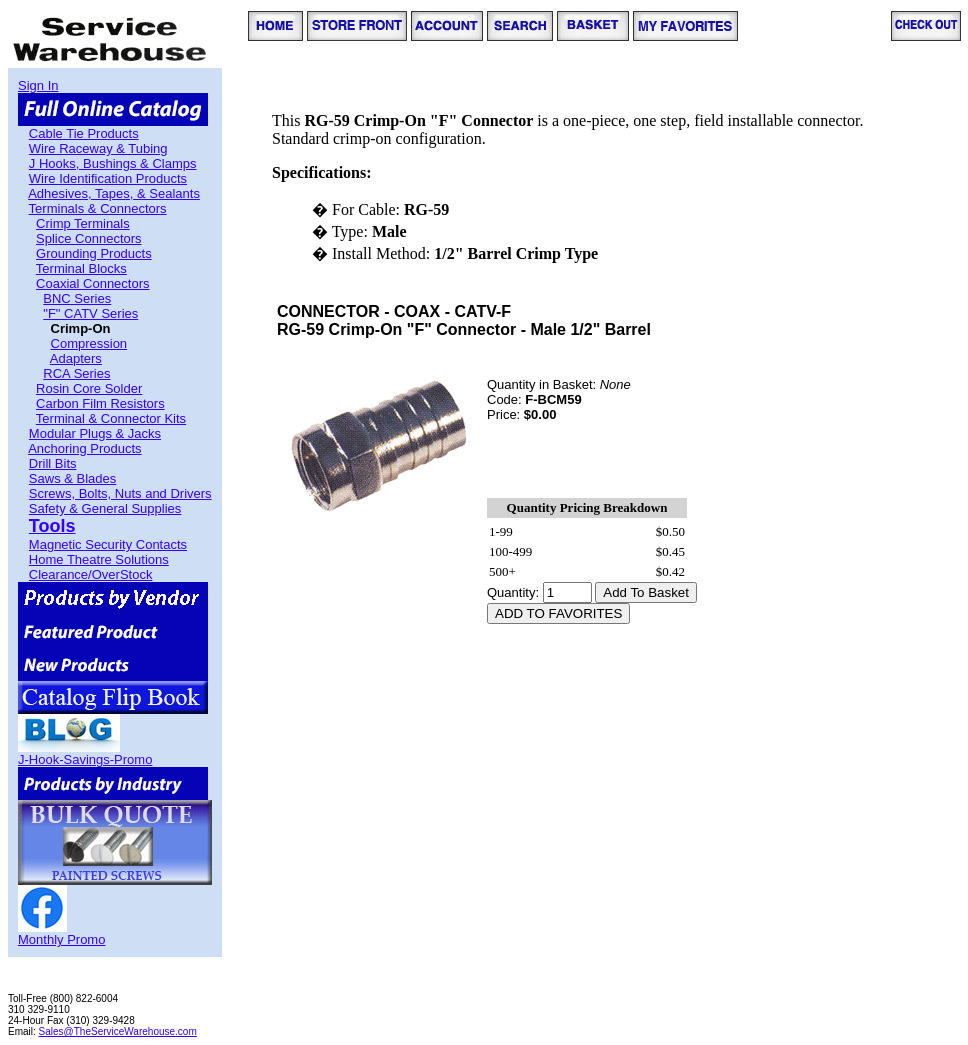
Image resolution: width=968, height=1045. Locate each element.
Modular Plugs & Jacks (95, 433)
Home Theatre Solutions (99, 559)
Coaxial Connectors (92, 283)
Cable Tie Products (84, 133)
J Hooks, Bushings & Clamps (113, 163)
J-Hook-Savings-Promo (85, 759)
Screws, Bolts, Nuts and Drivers (120, 493)
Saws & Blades (72, 478)
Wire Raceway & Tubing (98, 148)
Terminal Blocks (81, 268)
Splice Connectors (89, 238)
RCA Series (76, 373)
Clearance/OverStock (91, 574)
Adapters (76, 358)
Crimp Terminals (83, 223)
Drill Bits (53, 463)
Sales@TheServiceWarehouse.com (118, 1031)
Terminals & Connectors (98, 208)
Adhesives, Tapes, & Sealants (114, 193)
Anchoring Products (84, 448)
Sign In (38, 85)
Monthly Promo (61, 939)
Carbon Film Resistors (100, 403)
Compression (89, 343)
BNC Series (77, 298)
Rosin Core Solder (89, 388)
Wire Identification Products (108, 178)
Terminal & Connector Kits (111, 418)
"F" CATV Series (90, 313)
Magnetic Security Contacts (108, 544)
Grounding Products (94, 253)
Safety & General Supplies (105, 508)
